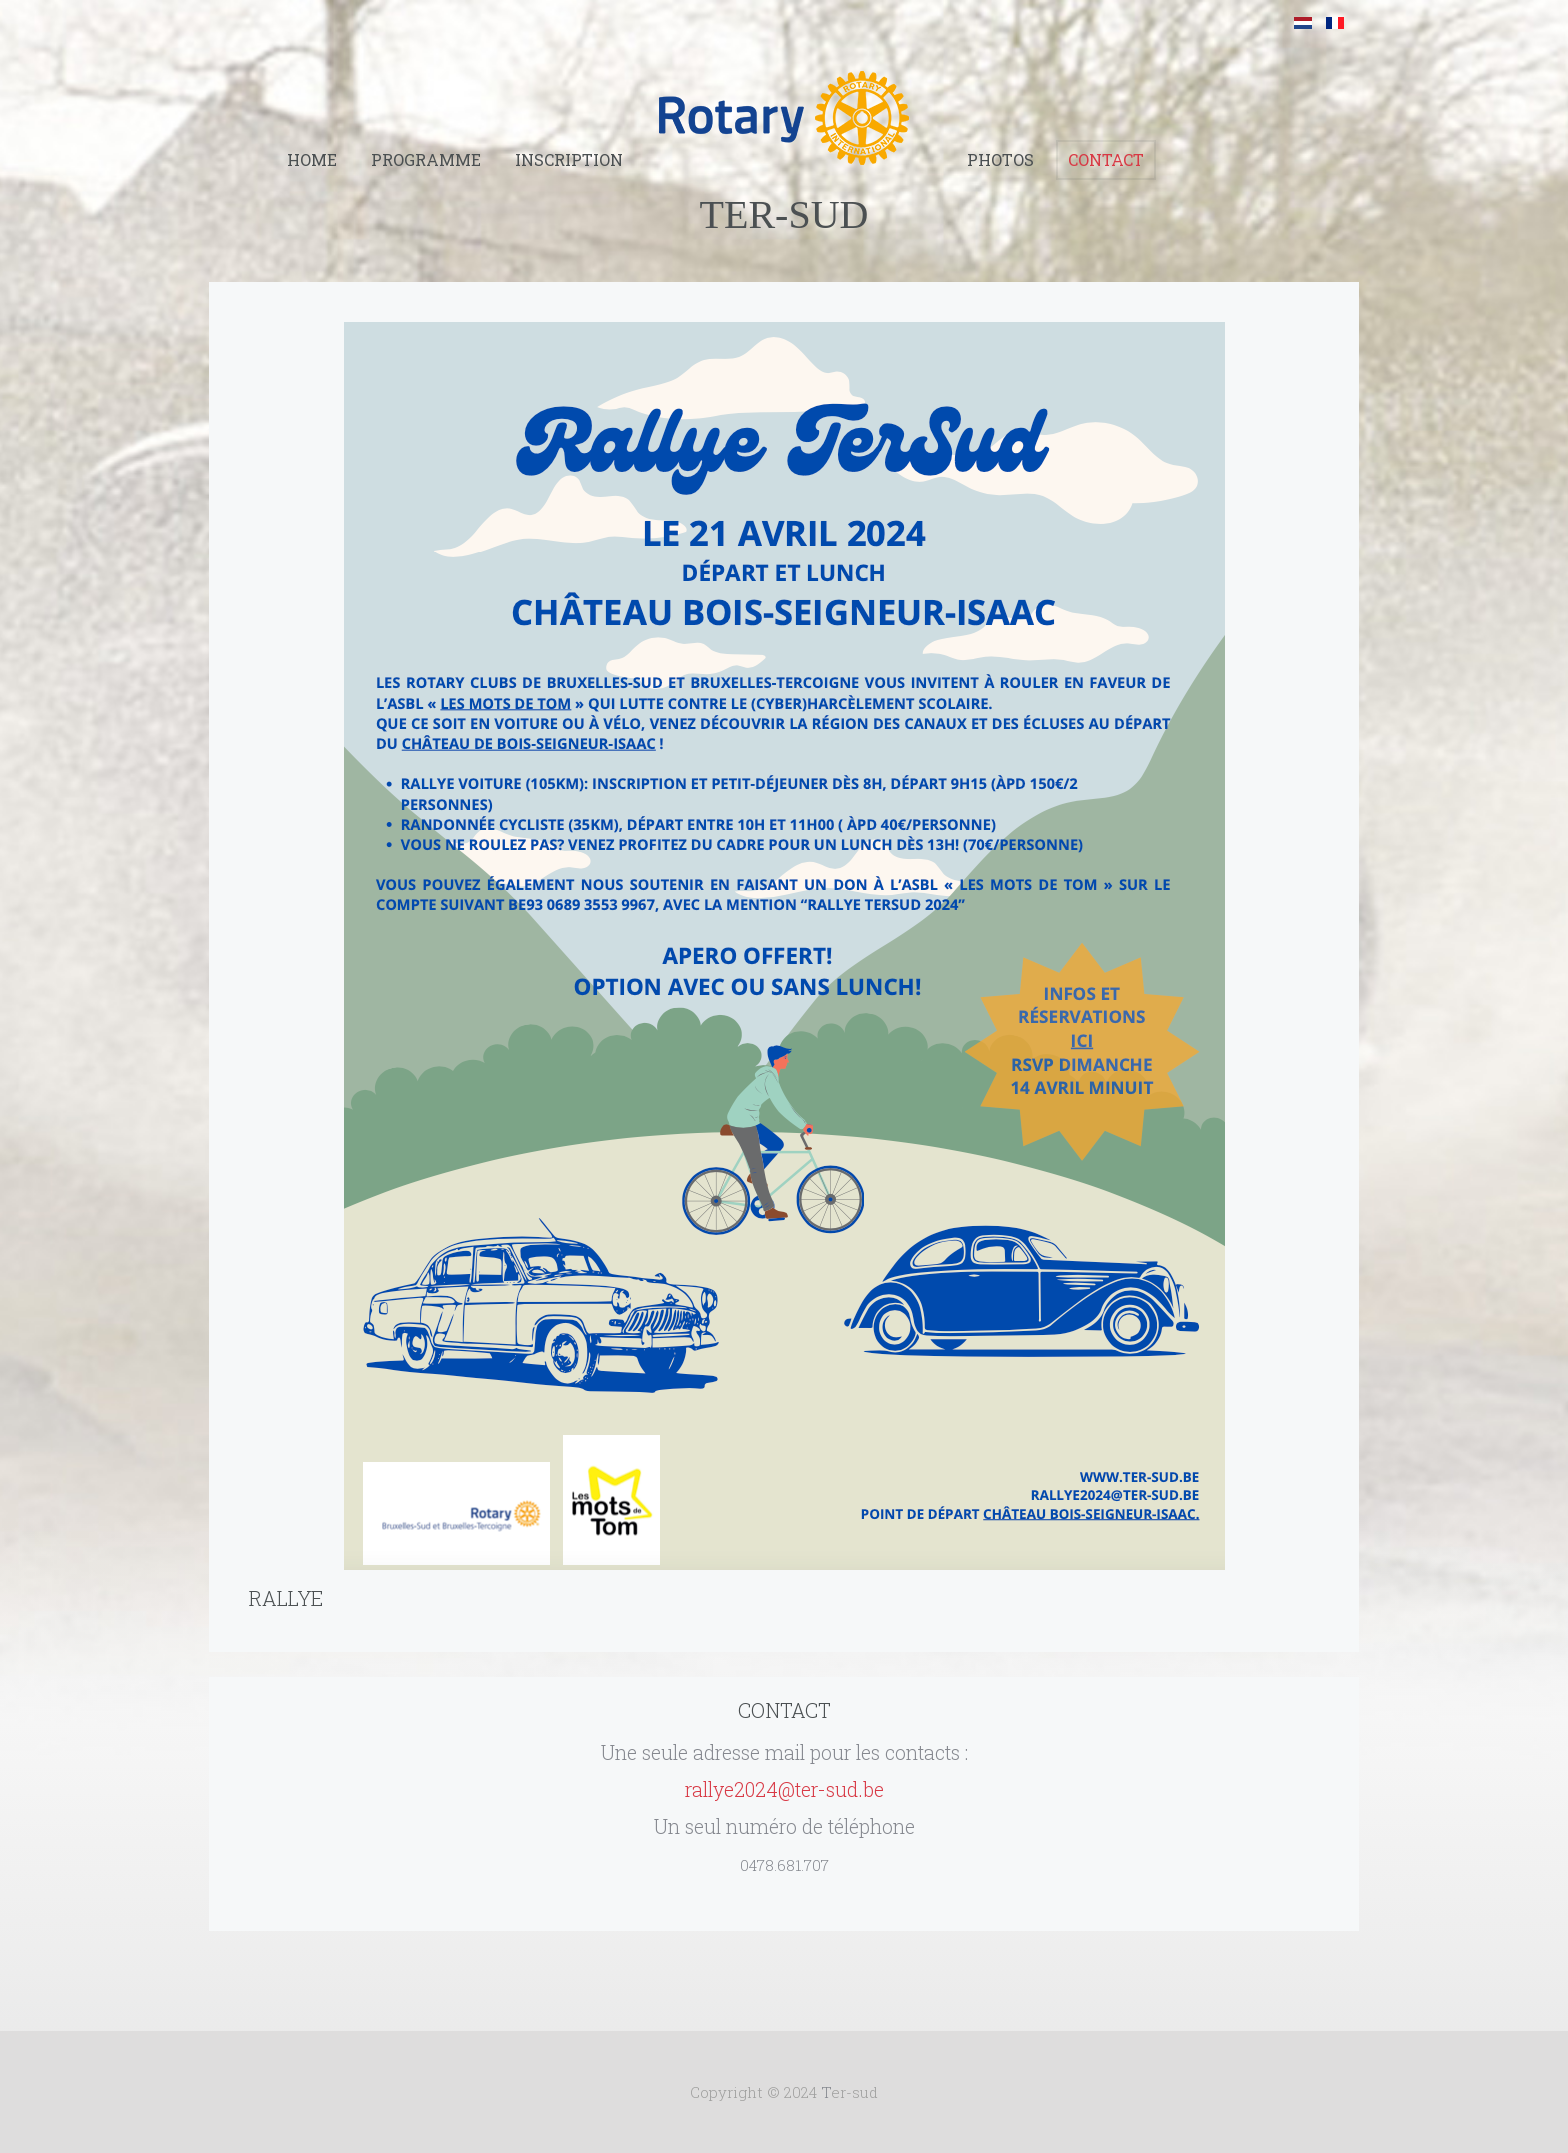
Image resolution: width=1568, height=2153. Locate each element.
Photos (1000, 159)
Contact (1106, 159)
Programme (426, 159)
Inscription (569, 159)
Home (312, 159)
